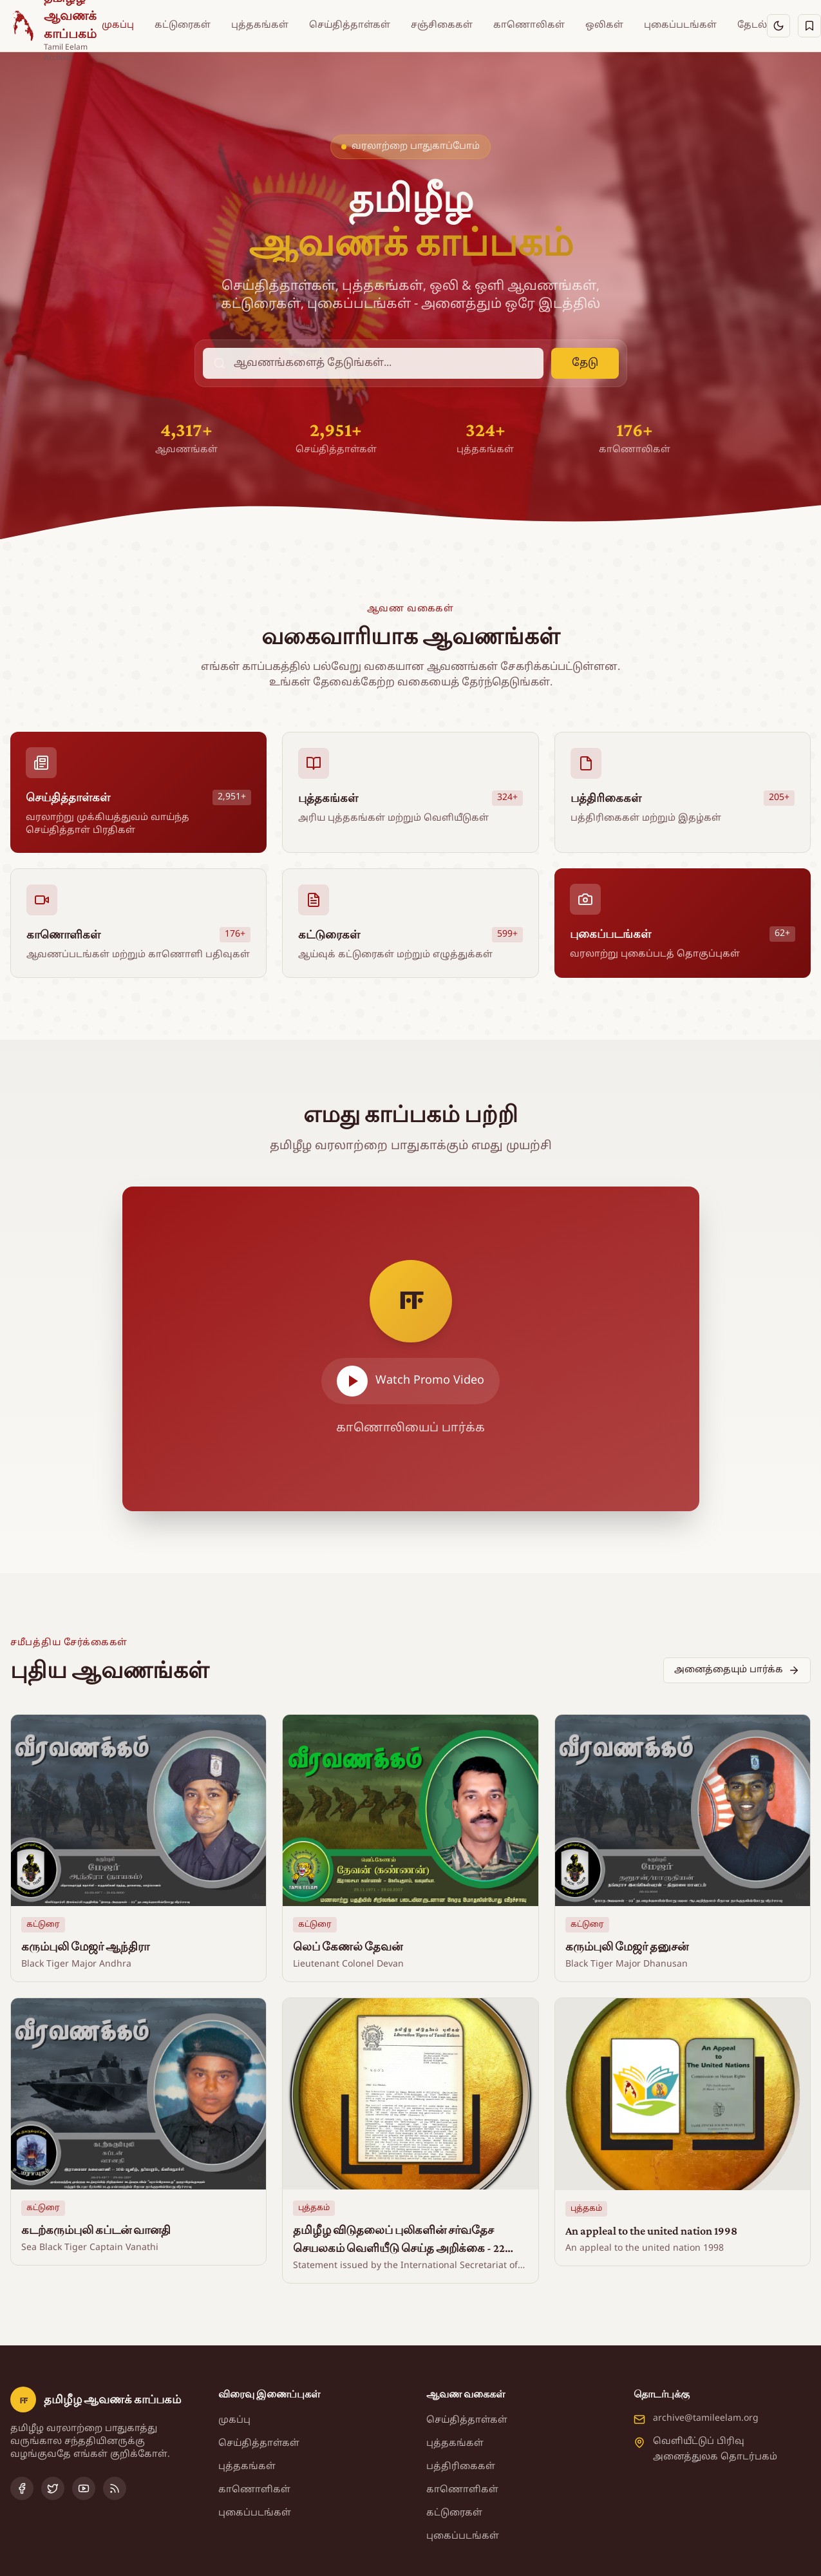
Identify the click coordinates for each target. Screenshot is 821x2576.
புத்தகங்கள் (259, 25)
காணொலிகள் (529, 25)
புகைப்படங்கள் (680, 25)
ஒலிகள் (604, 25)
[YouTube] (83, 2488)
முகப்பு (118, 25)
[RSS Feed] (114, 2488)
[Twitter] (52, 2488)
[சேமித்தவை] (809, 25)
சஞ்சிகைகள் (442, 25)
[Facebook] (21, 2488)
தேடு (585, 363)
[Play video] (410, 1349)
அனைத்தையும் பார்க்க (737, 1670)
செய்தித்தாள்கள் (349, 25)
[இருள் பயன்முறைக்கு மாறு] (778, 25)
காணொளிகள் (254, 2490)
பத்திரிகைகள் (460, 2466)
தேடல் (752, 25)
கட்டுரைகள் (183, 25)
